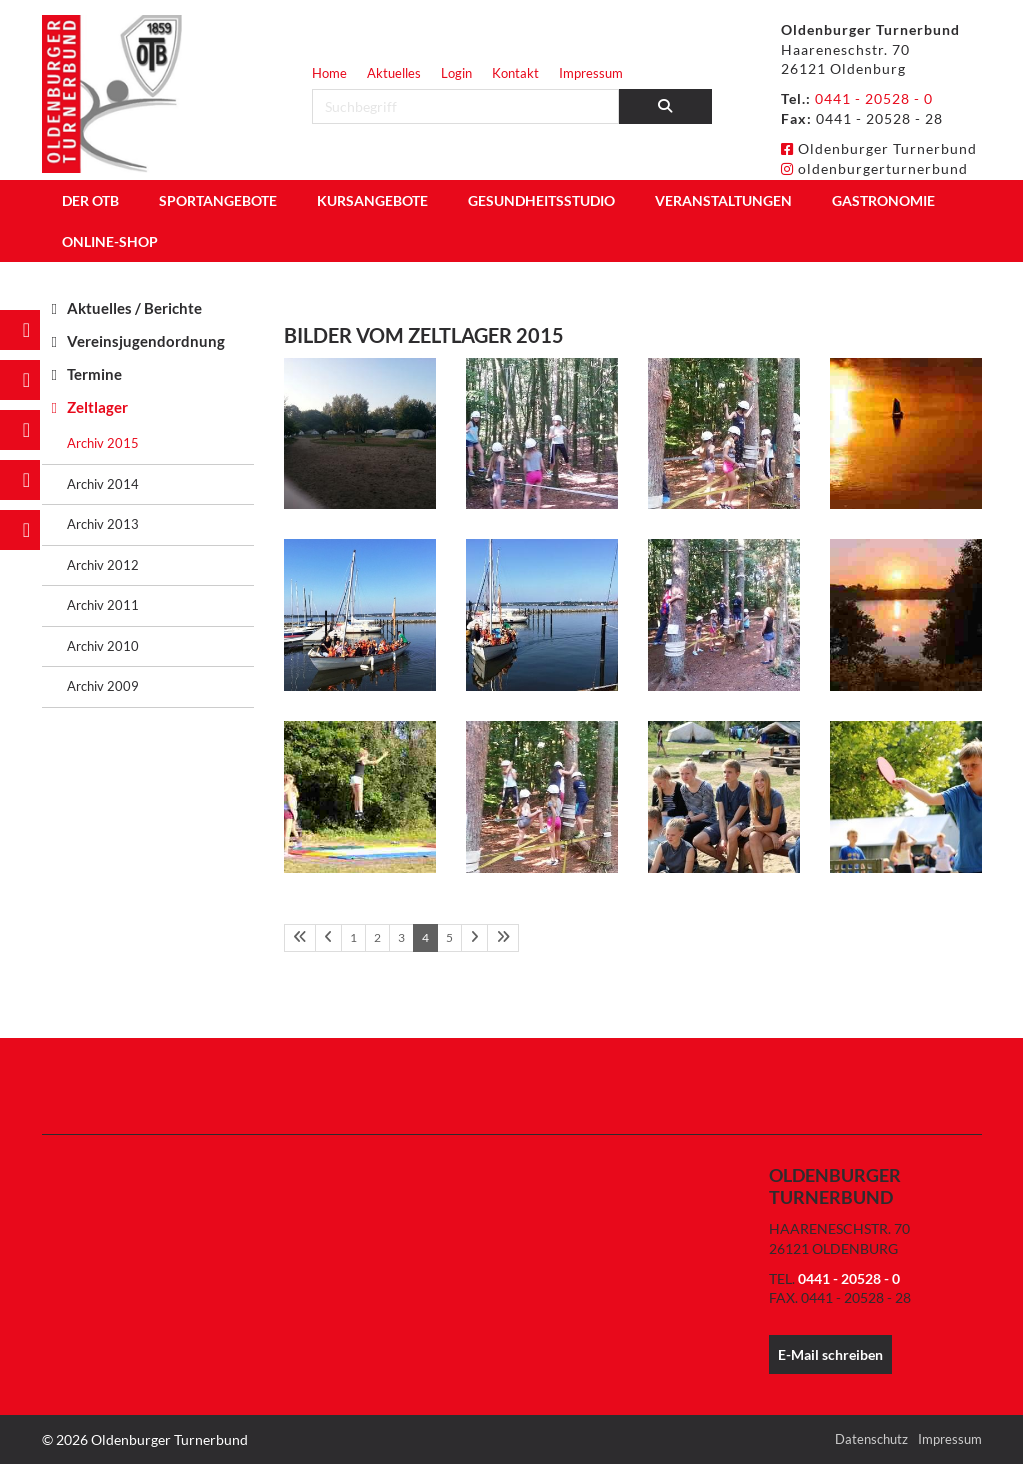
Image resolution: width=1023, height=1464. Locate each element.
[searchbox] (466, 106)
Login (456, 73)
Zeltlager (97, 407)
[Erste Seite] (300, 938)
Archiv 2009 (103, 686)
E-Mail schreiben (830, 1354)
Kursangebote (372, 200)
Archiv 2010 (103, 646)
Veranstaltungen (723, 200)
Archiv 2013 (103, 524)
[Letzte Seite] (503, 938)
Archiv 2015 (103, 443)
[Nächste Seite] (474, 938)
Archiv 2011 (103, 605)
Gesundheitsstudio (541, 200)
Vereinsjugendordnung (146, 341)
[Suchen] (665, 106)
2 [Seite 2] (377, 937)
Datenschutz (871, 1439)
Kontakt (515, 73)
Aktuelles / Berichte (134, 308)
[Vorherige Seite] (328, 938)
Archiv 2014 (103, 484)
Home (329, 73)
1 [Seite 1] (353, 937)
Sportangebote (218, 200)
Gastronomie (883, 200)
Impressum (591, 73)
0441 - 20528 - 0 (874, 98)
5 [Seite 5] (449, 937)
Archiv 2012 (103, 565)
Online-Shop (110, 241)
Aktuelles (394, 73)
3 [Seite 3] (401, 937)
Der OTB (90, 200)
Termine (94, 374)
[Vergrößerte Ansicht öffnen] (360, 434)
